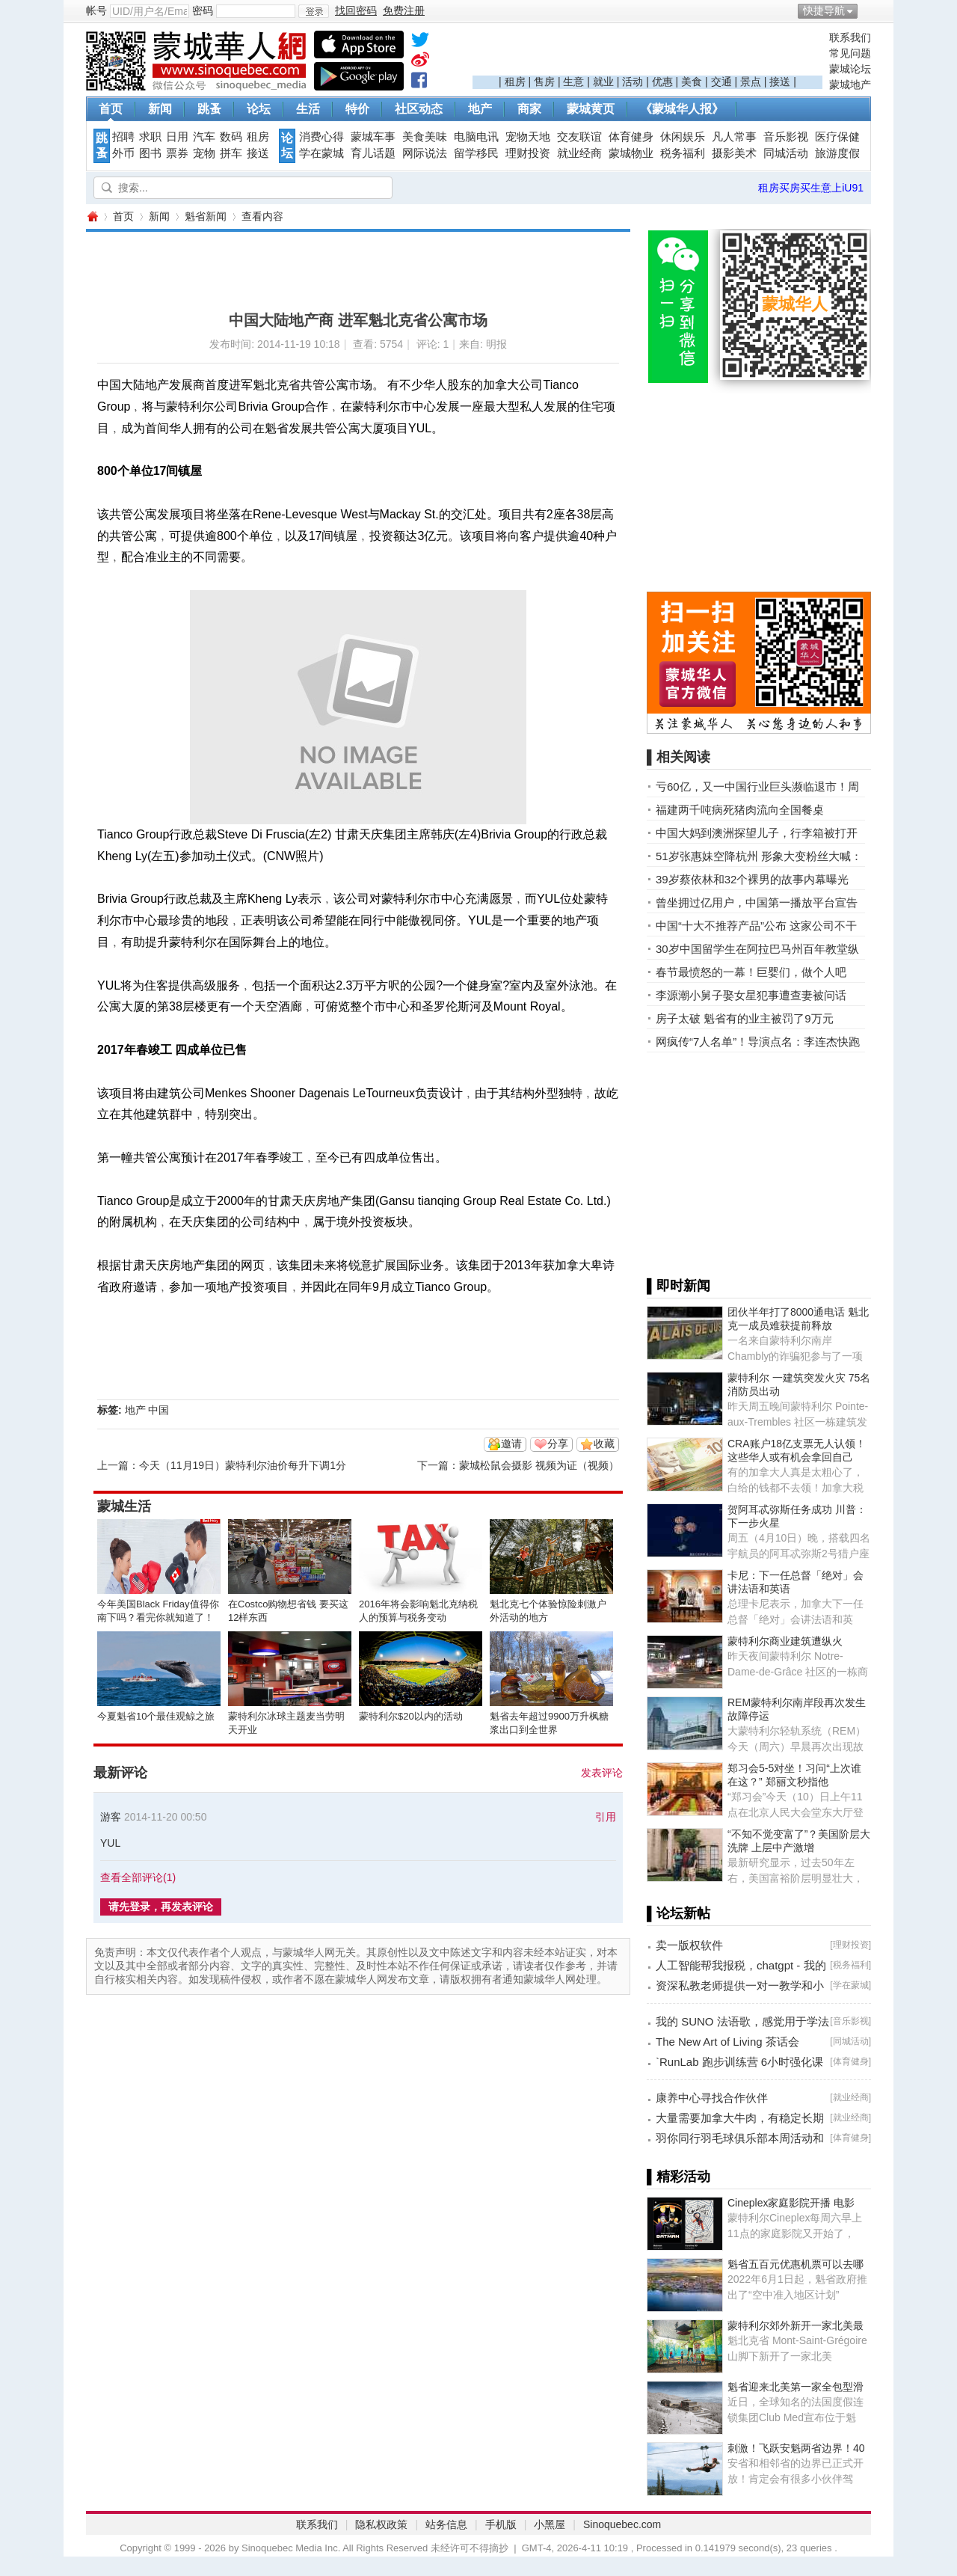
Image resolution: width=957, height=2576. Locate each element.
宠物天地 (527, 137)
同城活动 (785, 153)
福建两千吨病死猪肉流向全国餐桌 (740, 809)
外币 (123, 153)
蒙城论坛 (850, 69)
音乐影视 (785, 137)
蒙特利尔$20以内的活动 (411, 1716)
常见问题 (850, 53)
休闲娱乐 (682, 137)
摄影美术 (734, 153)
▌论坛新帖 (678, 1913)
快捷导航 (824, 10)
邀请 (511, 1444)
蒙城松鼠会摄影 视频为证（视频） (539, 1465)
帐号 (96, 10)
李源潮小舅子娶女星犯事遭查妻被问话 (751, 995)
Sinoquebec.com (622, 2524)
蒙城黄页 (591, 108)
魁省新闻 (206, 216)
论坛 (259, 108)
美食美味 (424, 137)
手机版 (501, 2524)
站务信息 (446, 2524)
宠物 (204, 153)
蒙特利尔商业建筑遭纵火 (785, 1641)
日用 (177, 137)
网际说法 (424, 153)
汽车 (204, 137)
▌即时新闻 (678, 1285)
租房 (515, 82)
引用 (605, 1817)
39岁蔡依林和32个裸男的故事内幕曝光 (752, 879)
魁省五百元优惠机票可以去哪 (795, 2264)
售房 (544, 82)
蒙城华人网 (92, 216)
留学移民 (476, 153)
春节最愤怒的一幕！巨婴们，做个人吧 (751, 972)
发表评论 (602, 1773)
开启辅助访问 (867, 10)
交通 (721, 82)
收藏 (604, 1444)
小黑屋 (549, 2524)
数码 (231, 137)
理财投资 (527, 153)
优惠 (662, 82)
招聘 (123, 137)
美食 (691, 82)
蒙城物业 (631, 153)
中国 (158, 1410)
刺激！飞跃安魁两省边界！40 (796, 2448)
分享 (557, 1444)
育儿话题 (373, 153)
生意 (573, 82)
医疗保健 (837, 137)
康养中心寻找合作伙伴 (712, 2097)
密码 (202, 10)
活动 (632, 82)
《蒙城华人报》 (682, 108)
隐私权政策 (381, 2524)
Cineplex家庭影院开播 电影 (791, 2203)
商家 (529, 108)
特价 (357, 108)
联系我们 (850, 37)
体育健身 (631, 137)
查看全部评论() (138, 1877)
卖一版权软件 (689, 1945)
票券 (177, 153)
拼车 (231, 153)
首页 (111, 108)
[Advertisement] (647, 53)
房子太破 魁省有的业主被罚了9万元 (745, 1018)
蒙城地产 (850, 85)
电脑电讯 (476, 137)
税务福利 (682, 153)
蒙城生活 (124, 1506)
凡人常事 (734, 137)
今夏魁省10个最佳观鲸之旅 (156, 1716)
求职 (150, 137)
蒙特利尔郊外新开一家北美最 (795, 2325)
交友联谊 (579, 137)
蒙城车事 (373, 137)
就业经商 (579, 153)
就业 (603, 82)
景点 (750, 82)
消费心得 (321, 137)
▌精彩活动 (678, 2176)
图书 (150, 153)
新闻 (160, 108)
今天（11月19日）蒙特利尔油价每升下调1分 (242, 1465)
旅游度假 (837, 153)
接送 (779, 82)
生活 (308, 108)
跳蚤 (209, 108)
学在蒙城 (321, 153)
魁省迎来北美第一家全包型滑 (795, 2387)
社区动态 (419, 108)
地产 (480, 108)
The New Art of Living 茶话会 (727, 2041)
